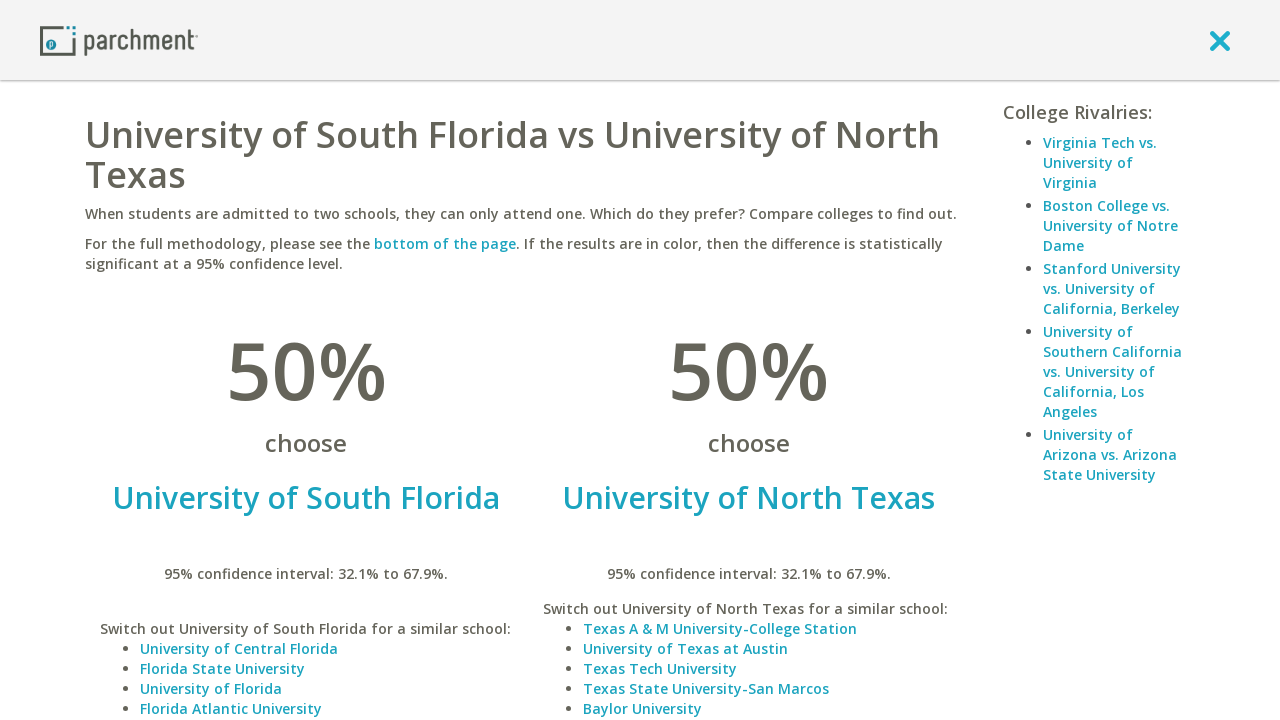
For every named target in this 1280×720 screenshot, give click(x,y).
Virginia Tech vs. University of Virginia (1100, 162)
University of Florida (211, 688)
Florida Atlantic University (231, 708)
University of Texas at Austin (685, 648)
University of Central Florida (239, 648)
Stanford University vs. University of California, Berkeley (1112, 288)
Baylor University (642, 708)
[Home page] (119, 39)
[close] (1220, 40)
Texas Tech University (660, 668)
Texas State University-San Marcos (706, 688)
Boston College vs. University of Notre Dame (1110, 225)
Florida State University (222, 668)
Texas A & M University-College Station (720, 628)
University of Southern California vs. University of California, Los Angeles (1112, 371)
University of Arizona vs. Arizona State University (1110, 454)
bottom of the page (445, 243)
